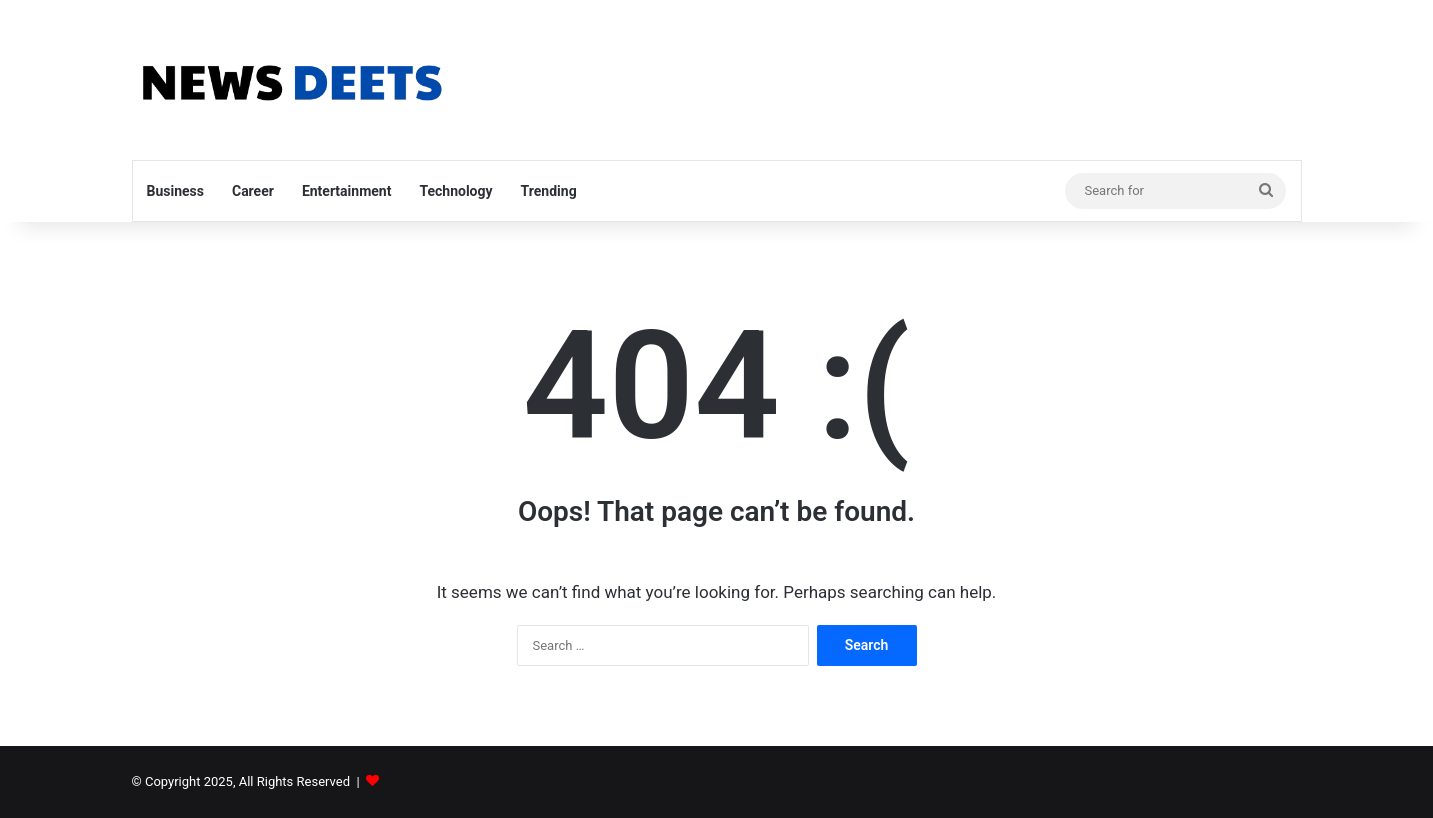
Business (175, 191)
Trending (549, 191)
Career (253, 191)
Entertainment (347, 191)
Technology (455, 191)
